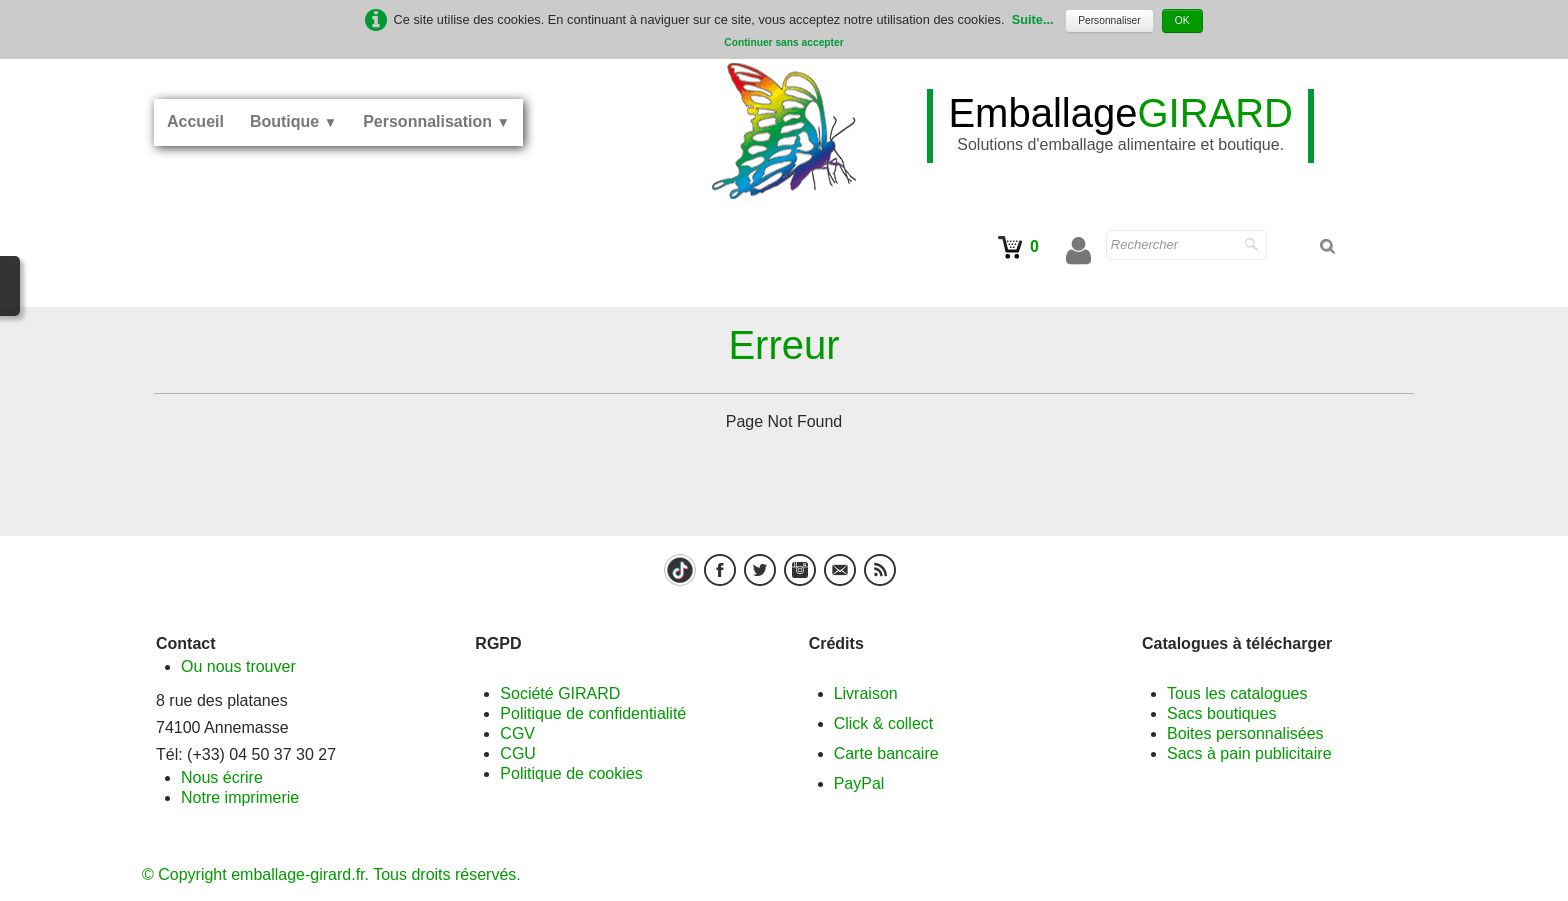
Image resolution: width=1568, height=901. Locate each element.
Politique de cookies (571, 773)
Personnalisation (436, 121)
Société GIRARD (560, 693)
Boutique (293, 121)
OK (1182, 20)
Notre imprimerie (240, 797)
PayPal (859, 783)
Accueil (195, 121)
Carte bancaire (886, 753)
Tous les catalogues (1237, 693)
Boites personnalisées (1245, 733)
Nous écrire (222, 777)
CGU (518, 753)
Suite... (1033, 19)
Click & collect (884, 723)
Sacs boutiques (1221, 713)
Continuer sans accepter (783, 42)
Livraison (866, 693)
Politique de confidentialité (593, 713)
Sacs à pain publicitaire (1249, 753)
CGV (517, 733)
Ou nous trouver (238, 666)
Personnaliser (1109, 20)
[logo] (1120, 126)
